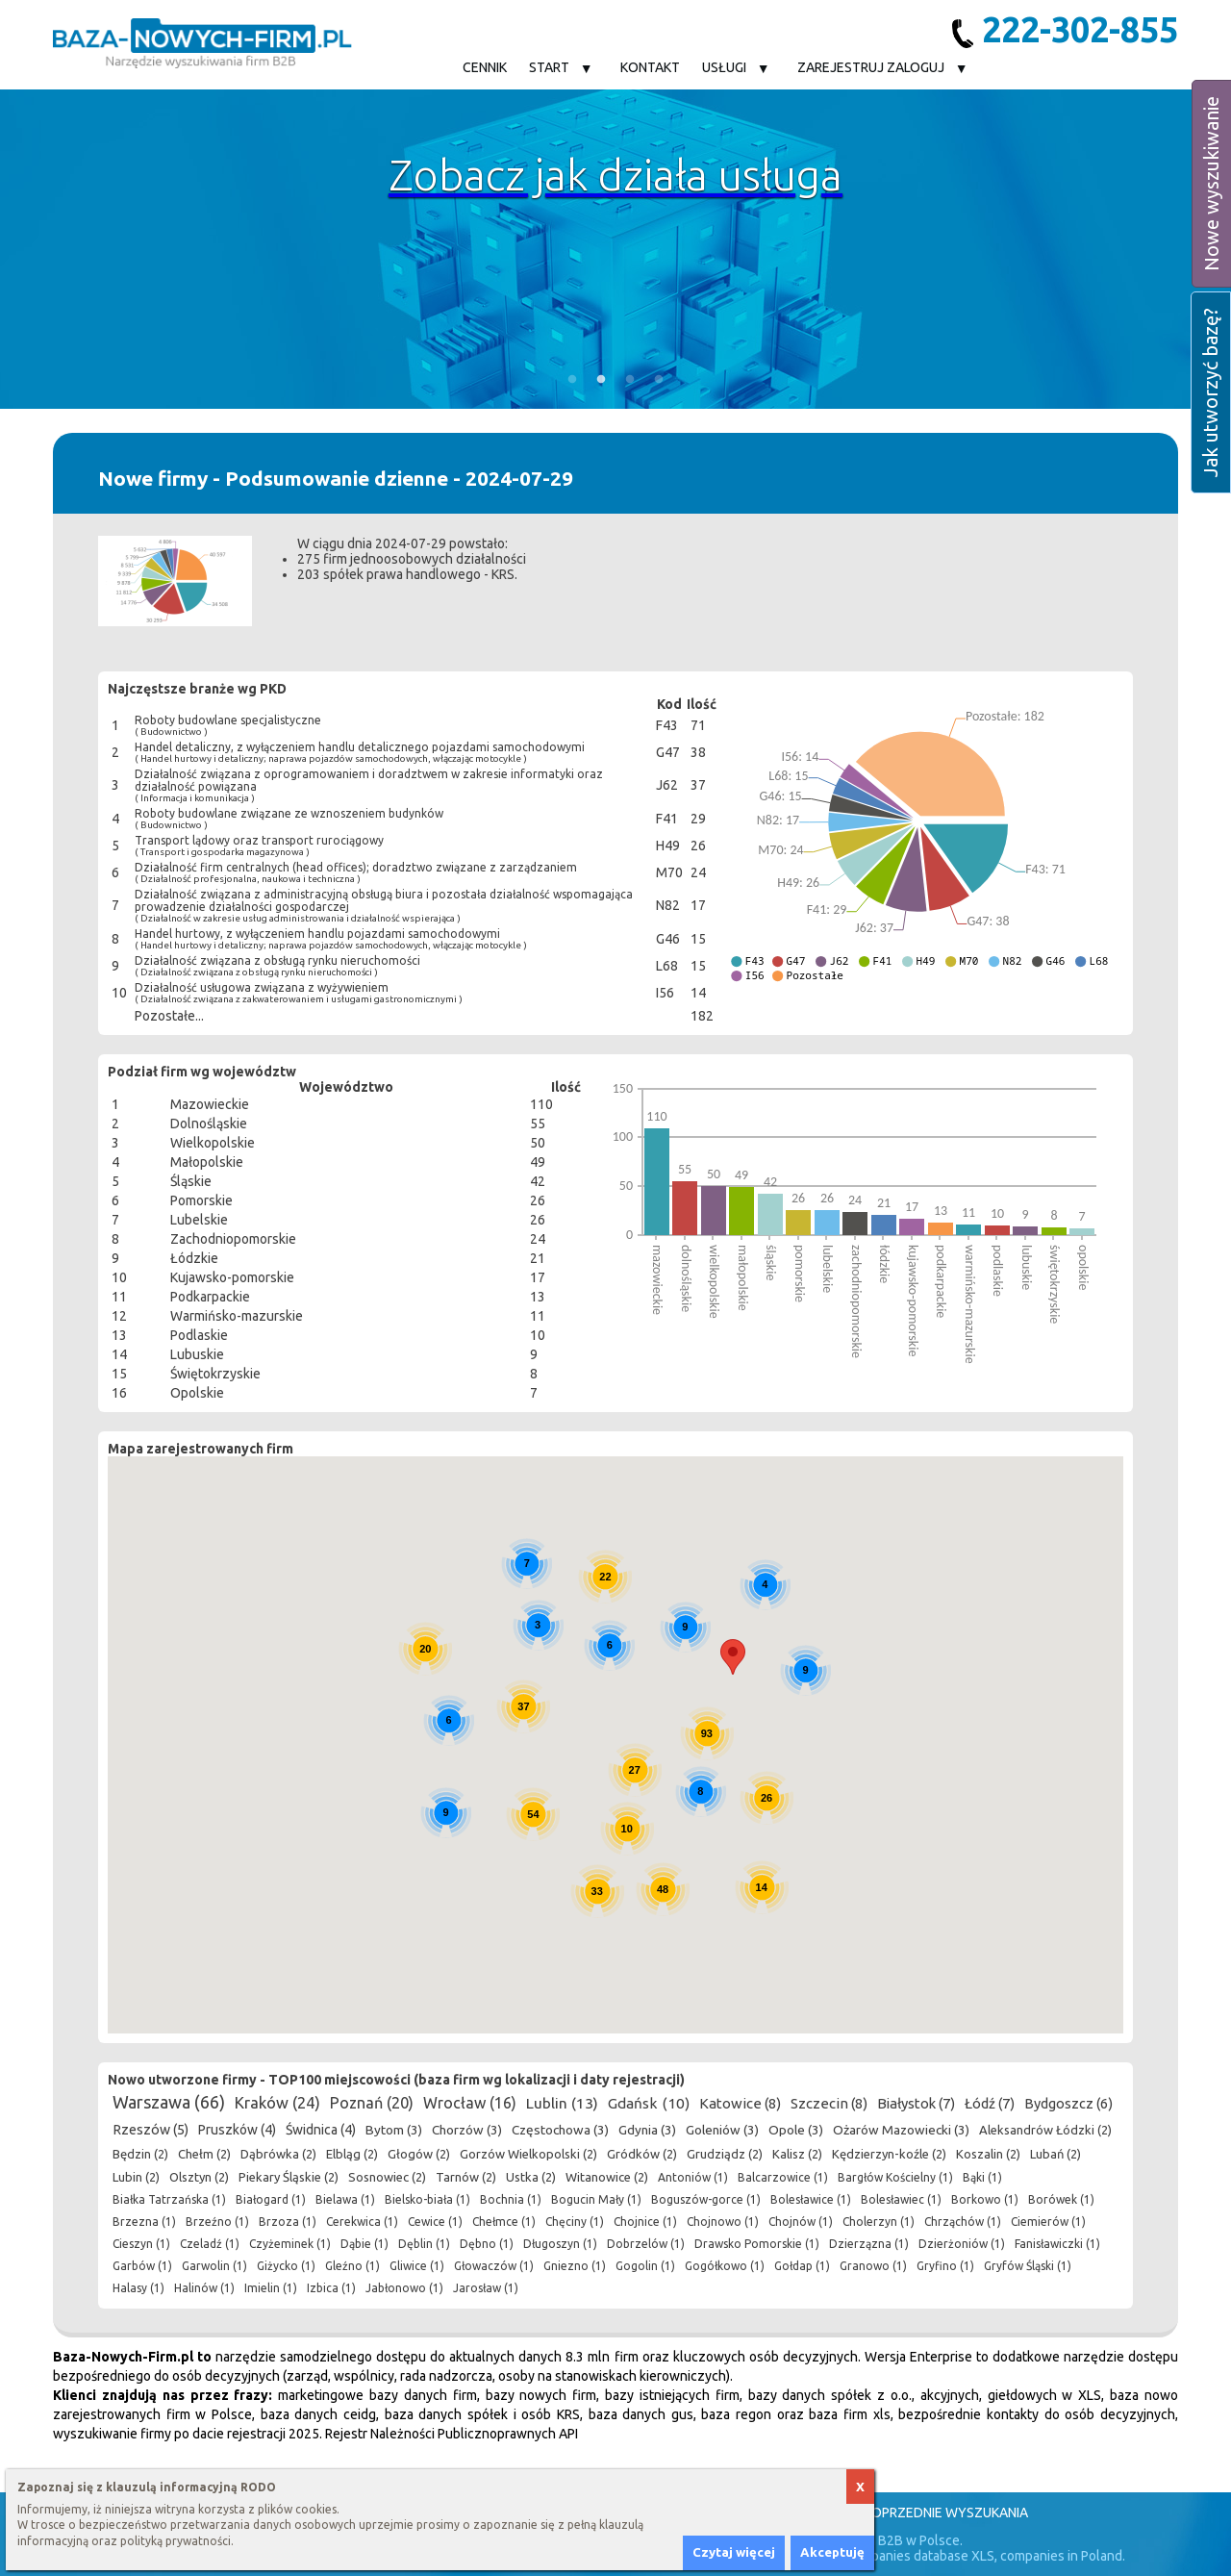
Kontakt (650, 67)
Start (549, 67)
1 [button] (572, 380)
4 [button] (658, 380)
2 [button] (601, 380)
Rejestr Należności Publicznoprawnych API (451, 2433)
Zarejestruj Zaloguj (870, 67)
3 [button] (630, 380)
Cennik (485, 67)
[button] (732, 1657)
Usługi (724, 67)
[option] (615, 249)
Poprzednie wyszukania (946, 2512)
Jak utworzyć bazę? (1210, 392)
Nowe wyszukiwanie (1211, 183)
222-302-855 (1065, 29)
